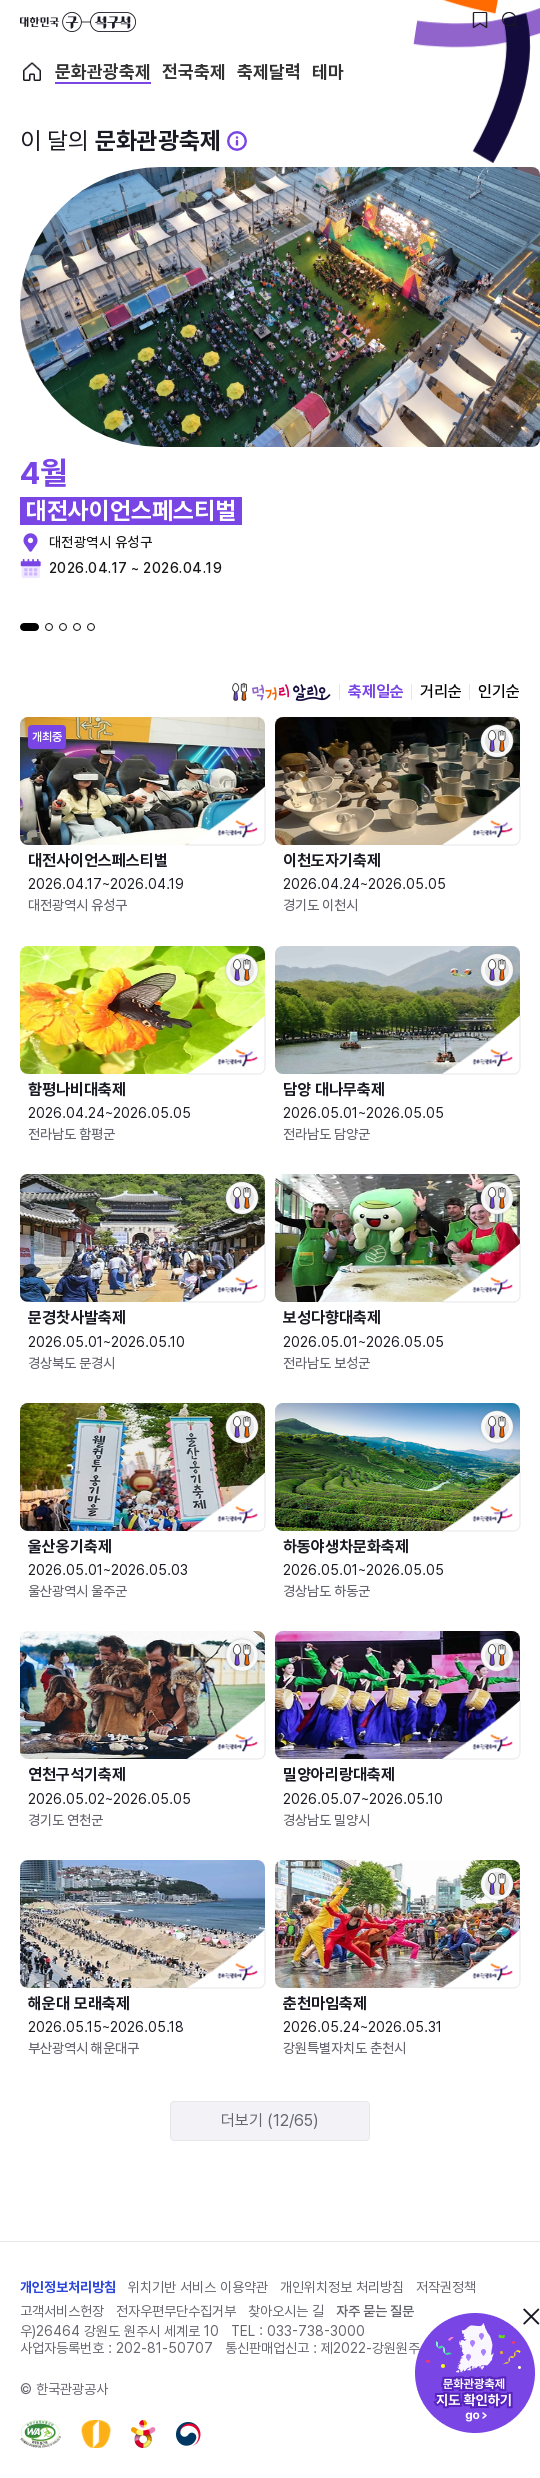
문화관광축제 (103, 72)
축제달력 (269, 72)
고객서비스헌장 (62, 2311)
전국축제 (194, 72)
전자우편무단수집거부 (176, 2311)
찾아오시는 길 (286, 2311)
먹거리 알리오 (281, 692)
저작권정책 (446, 2287)
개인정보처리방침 (68, 2287)
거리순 (441, 691)
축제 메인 (32, 72)
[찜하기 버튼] (480, 20)
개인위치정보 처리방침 (342, 2287)
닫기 (531, 2316)
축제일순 (376, 691)
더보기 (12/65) (270, 2120)
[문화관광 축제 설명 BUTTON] (237, 141)
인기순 (499, 691)
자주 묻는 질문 (375, 2311)
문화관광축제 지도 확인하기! (475, 2373)
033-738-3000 (316, 2331)
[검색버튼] (510, 20)
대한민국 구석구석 (78, 22)
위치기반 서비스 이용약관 (198, 2287)
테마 (328, 72)
